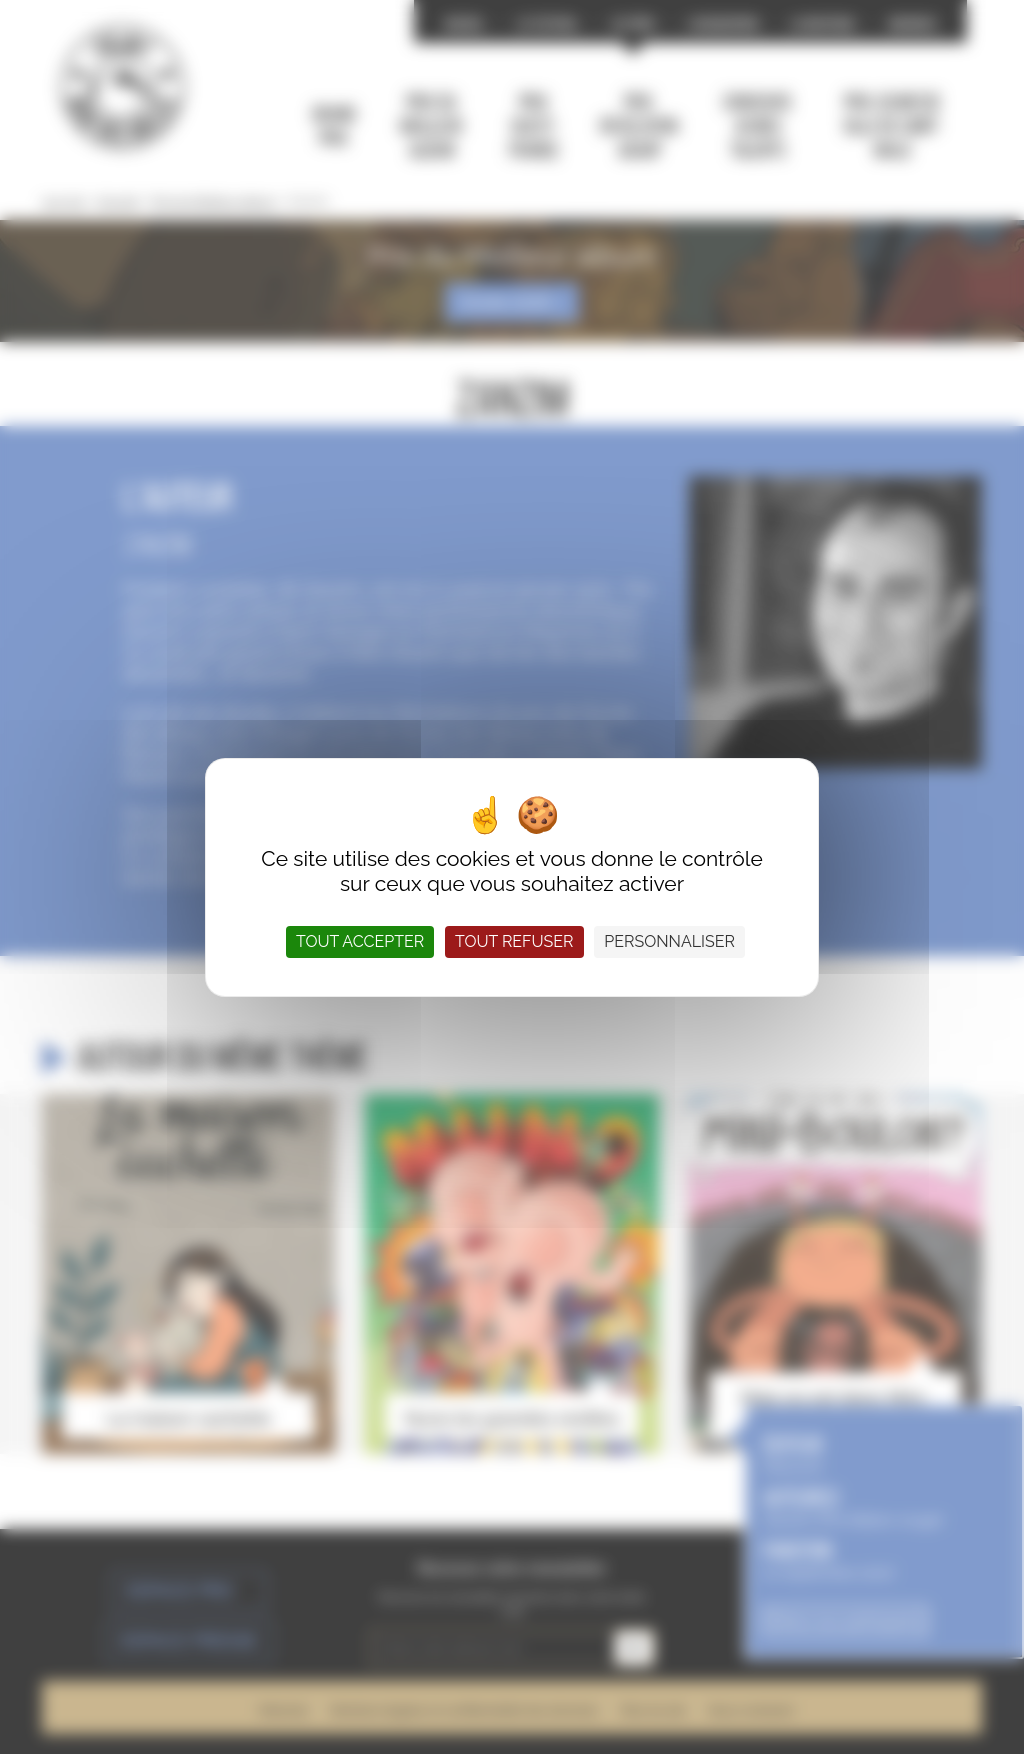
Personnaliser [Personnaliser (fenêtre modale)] (669, 941)
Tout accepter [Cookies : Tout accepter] (360, 941)
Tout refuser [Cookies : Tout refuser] (514, 941)
